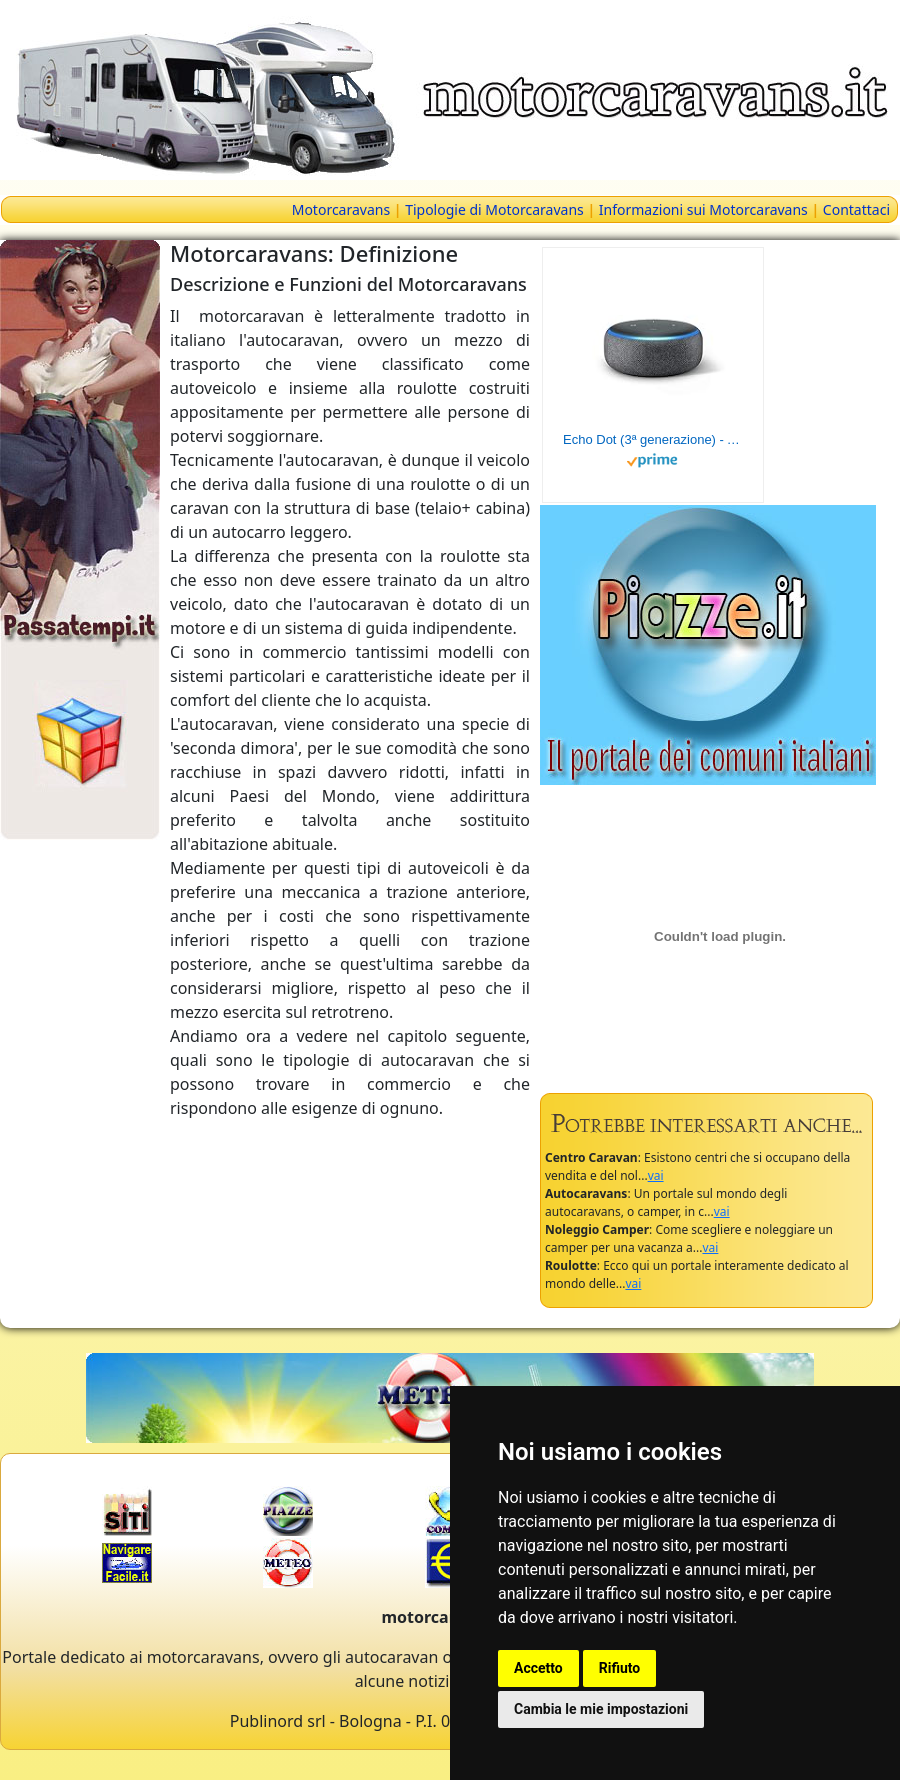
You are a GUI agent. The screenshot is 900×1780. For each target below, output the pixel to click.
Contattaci (856, 209)
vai (656, 1175)
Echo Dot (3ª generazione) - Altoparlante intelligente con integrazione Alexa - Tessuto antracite (653, 439)
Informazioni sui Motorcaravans (703, 209)
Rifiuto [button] (620, 1668)
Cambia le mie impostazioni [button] (601, 1709)
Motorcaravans (341, 209)
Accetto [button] (538, 1668)
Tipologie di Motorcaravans (494, 209)
